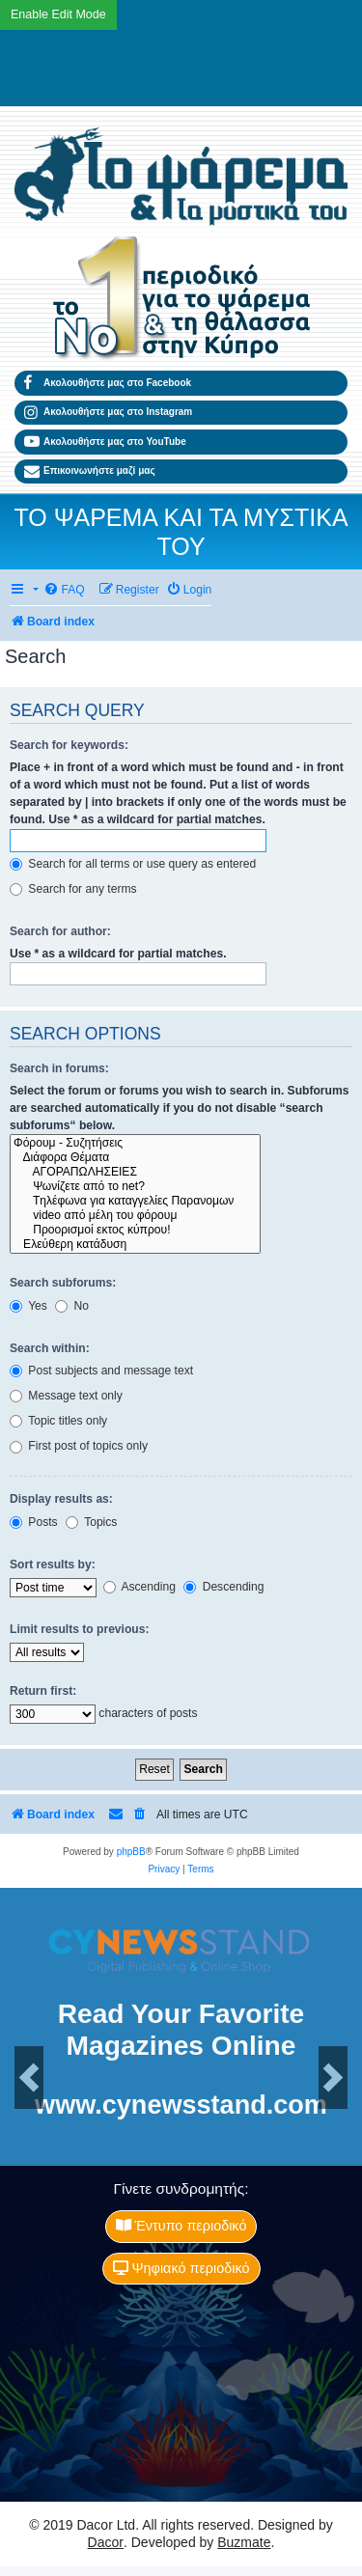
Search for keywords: (69, 745)
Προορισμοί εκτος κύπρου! (135, 1230)
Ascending (139, 1586)
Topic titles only (58, 1420)
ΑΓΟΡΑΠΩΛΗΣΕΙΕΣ (135, 1172)
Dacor (106, 2542)
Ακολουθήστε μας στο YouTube (105, 442)
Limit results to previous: (79, 1629)
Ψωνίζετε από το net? (135, 1186)
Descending (223, 1586)
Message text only (66, 1395)
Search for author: (60, 931)
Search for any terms (73, 889)
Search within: (50, 1348)
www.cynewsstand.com (181, 2104)
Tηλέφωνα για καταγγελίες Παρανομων (135, 1201)
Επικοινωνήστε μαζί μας (89, 472)
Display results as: (61, 1499)
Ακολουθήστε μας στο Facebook (107, 383)
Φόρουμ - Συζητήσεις (135, 1143)
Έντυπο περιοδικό (181, 2225)
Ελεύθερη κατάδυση (135, 1244)
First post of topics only (79, 1446)
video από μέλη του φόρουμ (135, 1215)
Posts (34, 1522)
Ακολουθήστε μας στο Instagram (108, 413)
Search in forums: (59, 1068)
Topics (91, 1522)
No (72, 1306)
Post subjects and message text (101, 1370)
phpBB (131, 1851)
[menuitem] (63, 590)
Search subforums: (63, 1282)
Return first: (43, 1691)
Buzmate (243, 2542)
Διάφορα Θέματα (135, 1157)
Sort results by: (53, 1564)
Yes (28, 1306)
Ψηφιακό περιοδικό (181, 2268)
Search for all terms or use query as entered (133, 864)
